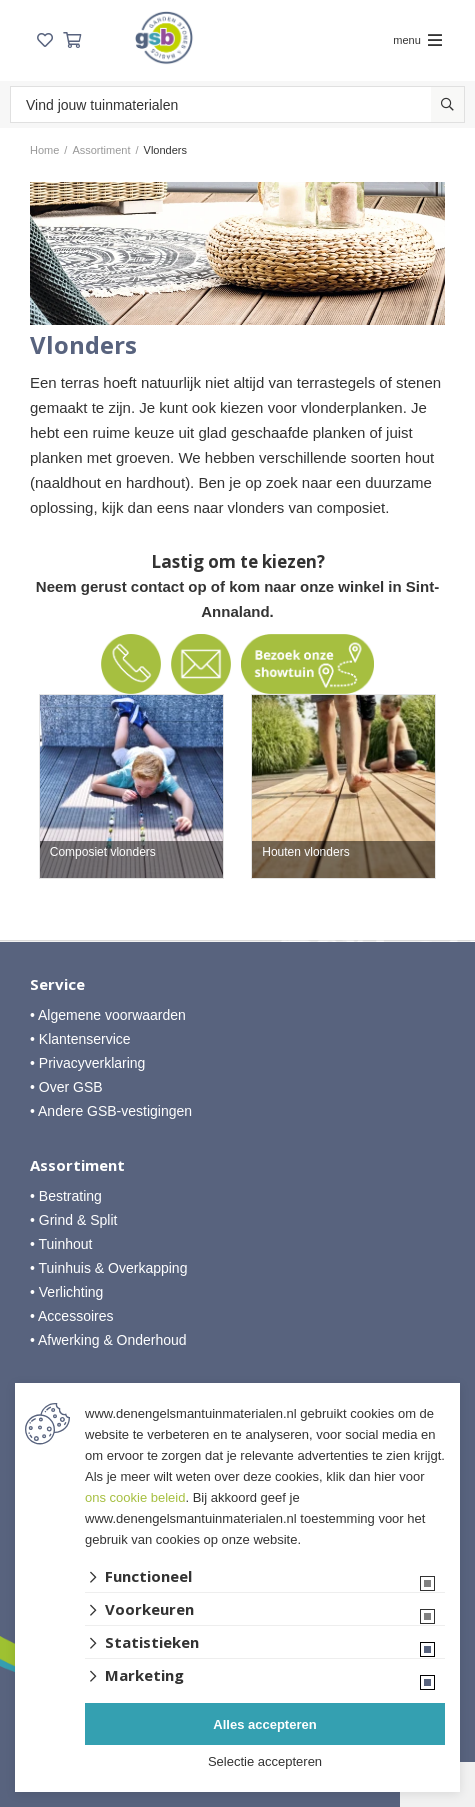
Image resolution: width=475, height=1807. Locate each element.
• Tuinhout (61, 1244)
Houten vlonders (305, 852)
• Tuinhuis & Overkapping (108, 1268)
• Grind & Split (73, 1220)
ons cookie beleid (135, 1497)
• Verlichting (66, 1292)
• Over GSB (66, 1087)
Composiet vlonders (103, 852)
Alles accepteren (264, 1724)
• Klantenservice (80, 1039)
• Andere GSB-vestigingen (111, 1111)
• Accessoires (72, 1316)
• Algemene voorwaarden (108, 1015)
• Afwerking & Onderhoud (108, 1340)
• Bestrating (66, 1196)
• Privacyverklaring (87, 1063)
